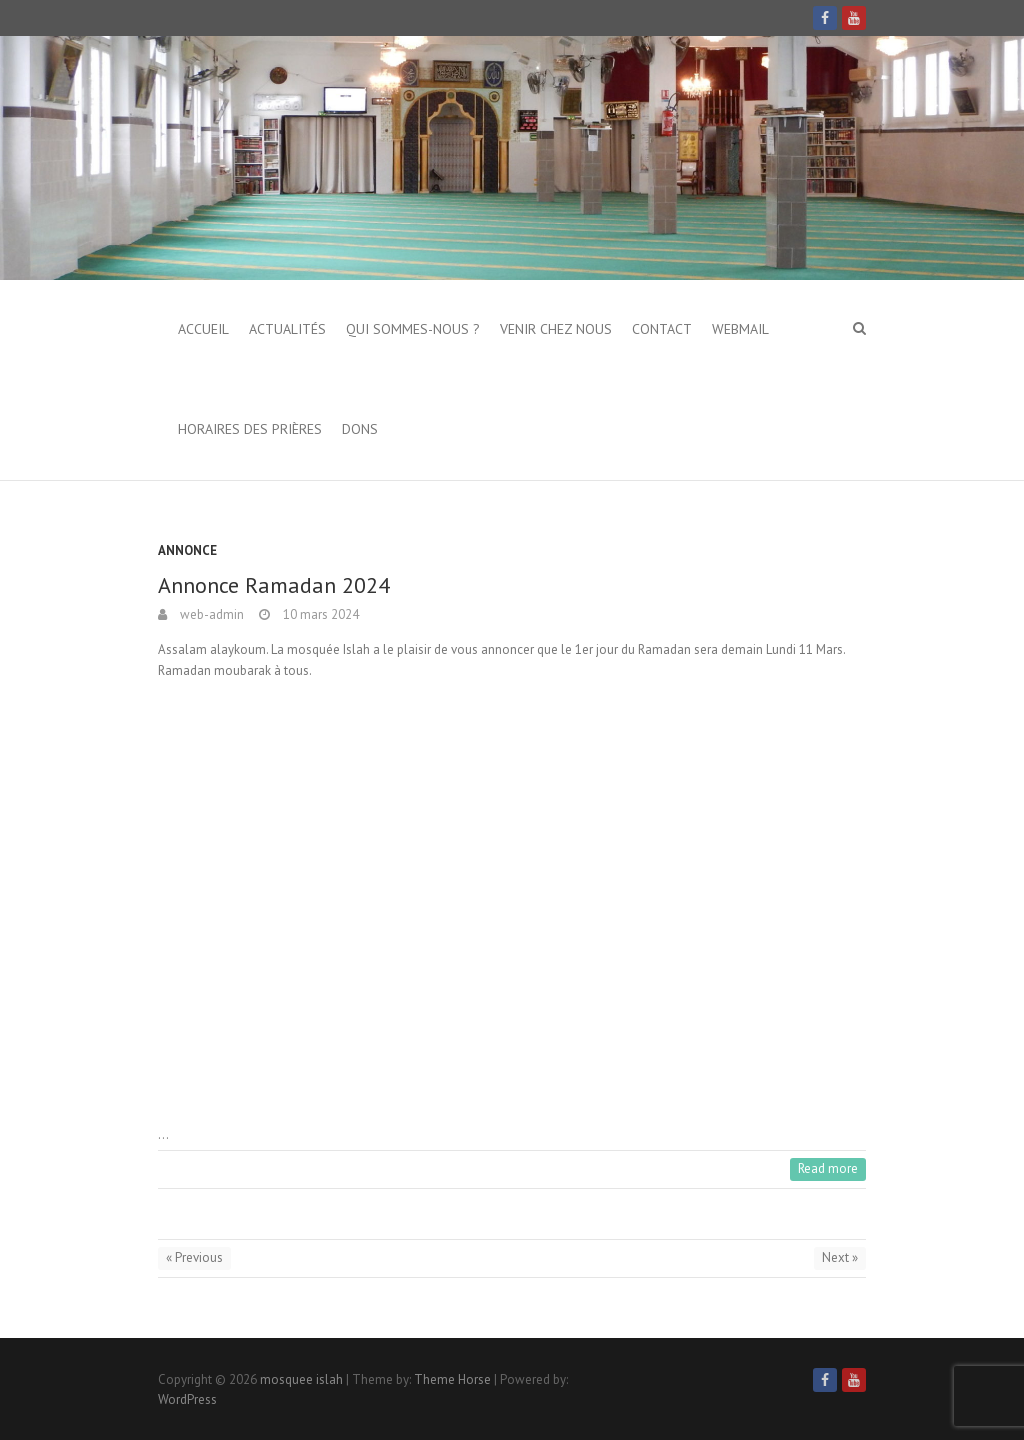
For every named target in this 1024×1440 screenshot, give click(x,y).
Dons (360, 429)
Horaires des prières (250, 429)
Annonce (187, 550)
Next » (840, 1257)
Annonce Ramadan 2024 (274, 585)
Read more (828, 1168)
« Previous (194, 1257)
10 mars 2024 (319, 614)
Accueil (203, 329)
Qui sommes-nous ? (413, 329)
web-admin (210, 614)
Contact (662, 329)
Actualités (287, 329)
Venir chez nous (556, 329)
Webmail (740, 329)
